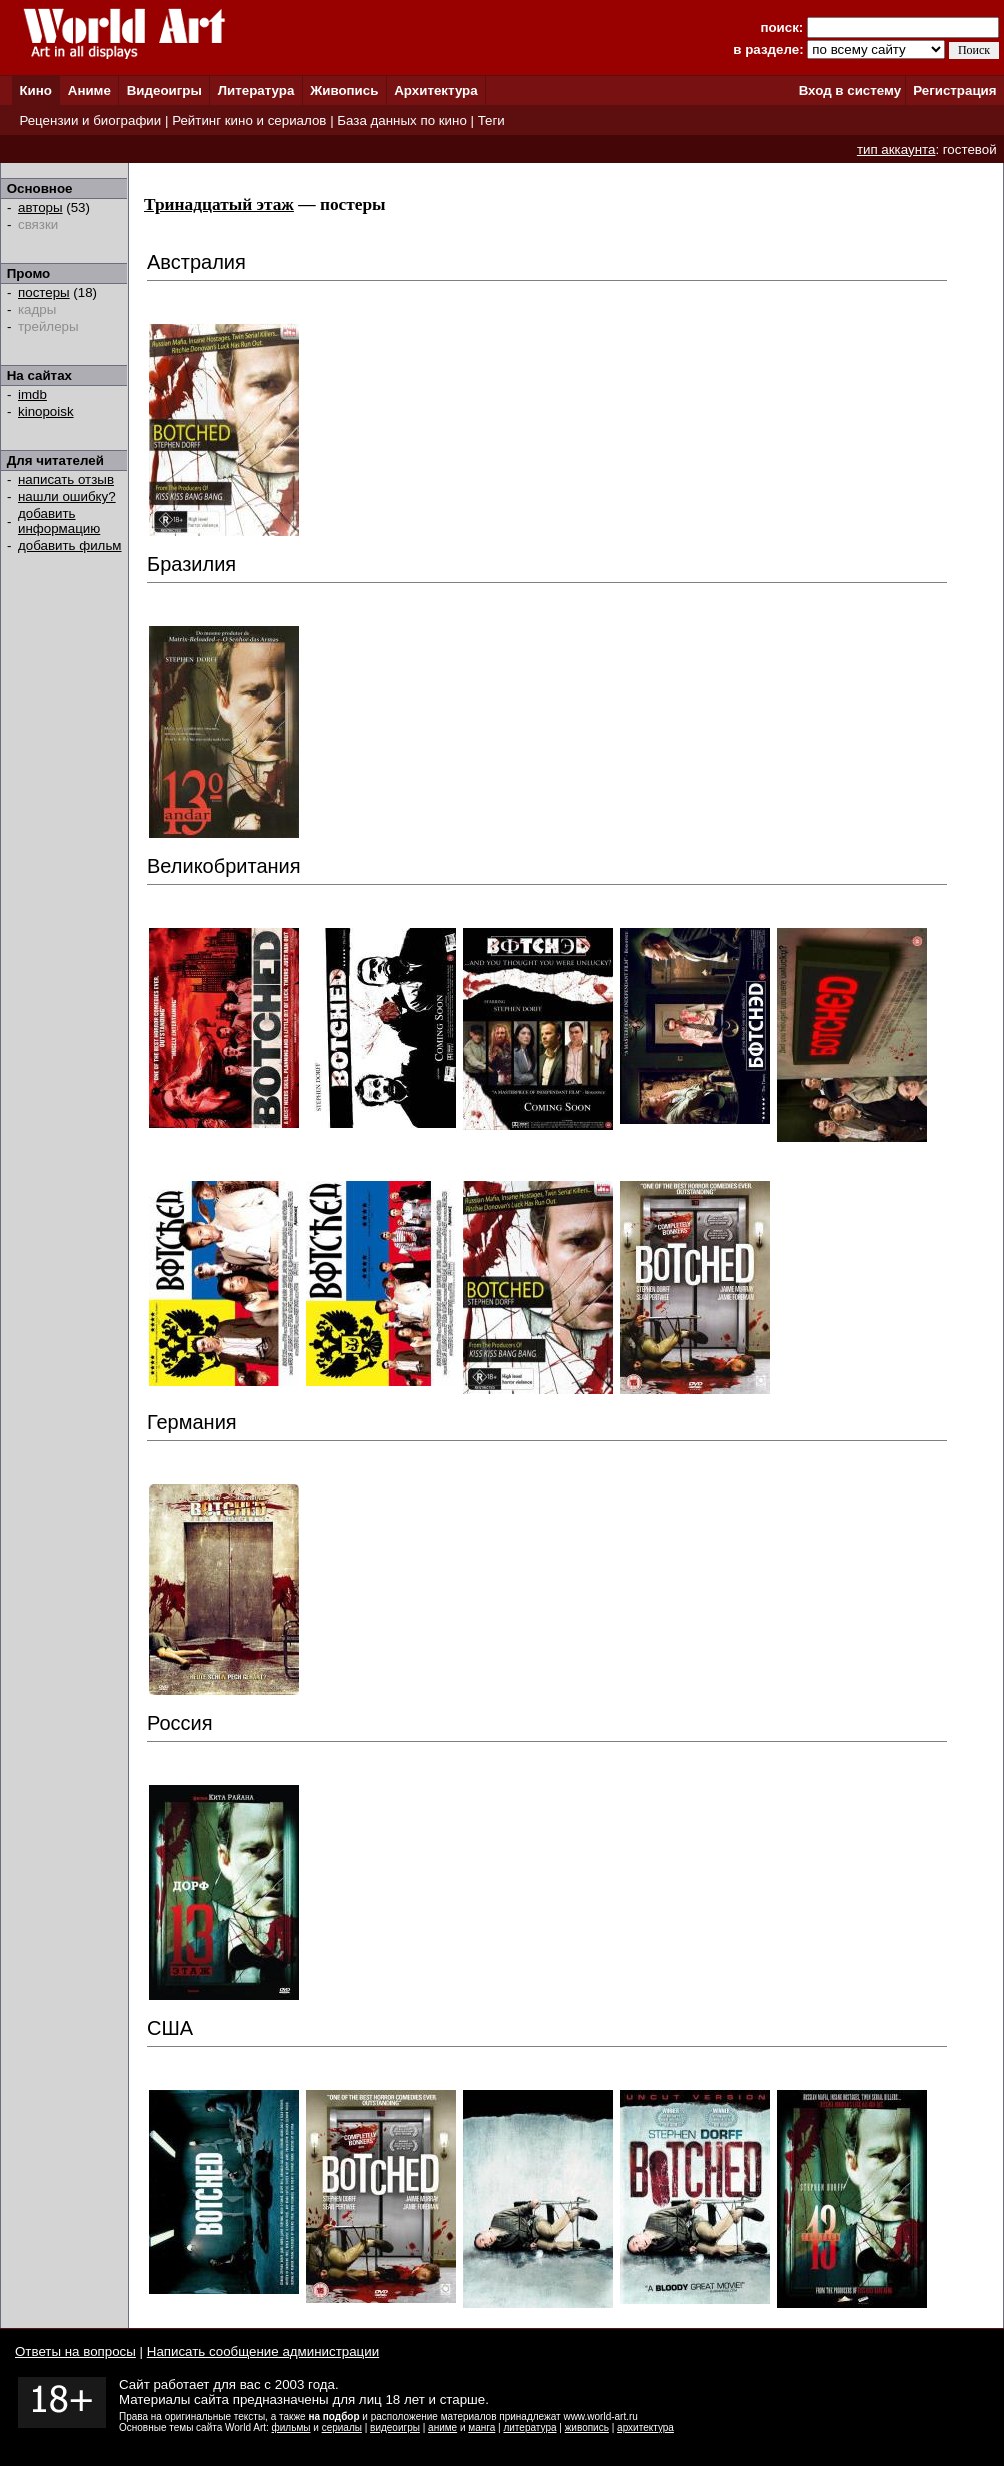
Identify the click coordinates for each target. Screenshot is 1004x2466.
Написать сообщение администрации (263, 2351)
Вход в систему (850, 90)
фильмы (291, 2427)
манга (481, 2427)
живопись (587, 2427)
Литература (256, 90)
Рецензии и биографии (90, 120)
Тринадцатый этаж (219, 204)
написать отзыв (66, 479)
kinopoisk (46, 411)
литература (529, 2427)
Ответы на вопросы (75, 2351)
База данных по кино (401, 120)
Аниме (89, 90)
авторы (40, 207)
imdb (32, 394)
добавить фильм (70, 545)
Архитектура (435, 90)
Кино (35, 90)
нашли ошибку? (67, 496)
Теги (491, 120)
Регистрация (954, 90)
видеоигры (395, 2427)
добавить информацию (59, 521)
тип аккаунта (896, 149)
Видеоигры (164, 90)
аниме (442, 2427)
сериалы (342, 2427)
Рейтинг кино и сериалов (249, 120)
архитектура (645, 2427)
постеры (44, 292)
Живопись (344, 90)
